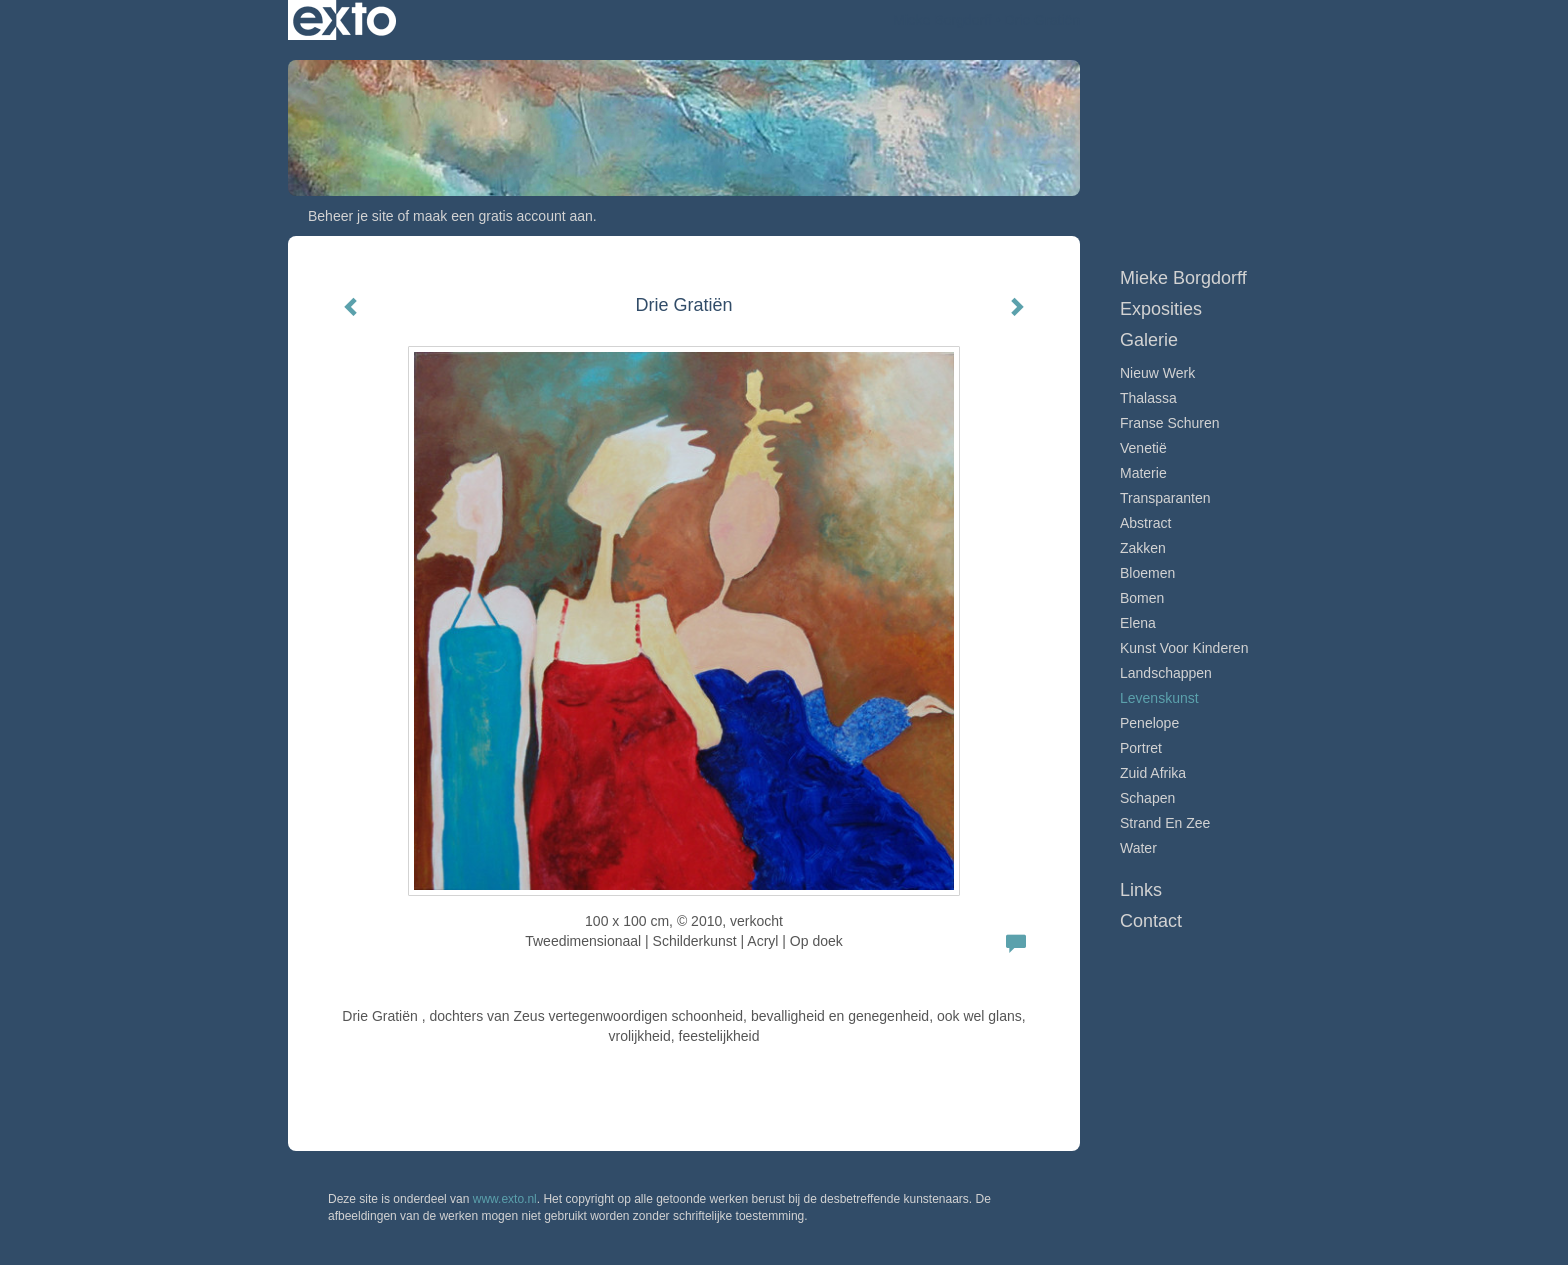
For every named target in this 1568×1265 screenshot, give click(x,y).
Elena (1138, 623)
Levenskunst (1159, 698)
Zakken (1143, 548)
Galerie (1149, 340)
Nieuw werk (1157, 373)
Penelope (1149, 723)
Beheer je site (351, 216)
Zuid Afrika (1153, 773)
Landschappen (1166, 673)
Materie (1143, 473)
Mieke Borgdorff (942, 20)
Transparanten (1165, 498)
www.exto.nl (505, 1199)
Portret (1141, 748)
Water (1138, 848)
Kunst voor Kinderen (1184, 648)
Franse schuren (1170, 423)
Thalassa (1148, 398)
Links (1141, 890)
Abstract (1145, 523)
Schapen (1147, 798)
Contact (1151, 921)
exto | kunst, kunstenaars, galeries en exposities (344, 20)
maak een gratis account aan (503, 216)
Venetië (1143, 448)
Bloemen (1147, 573)
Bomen (1142, 598)
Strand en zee (1165, 823)
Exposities (1161, 309)
